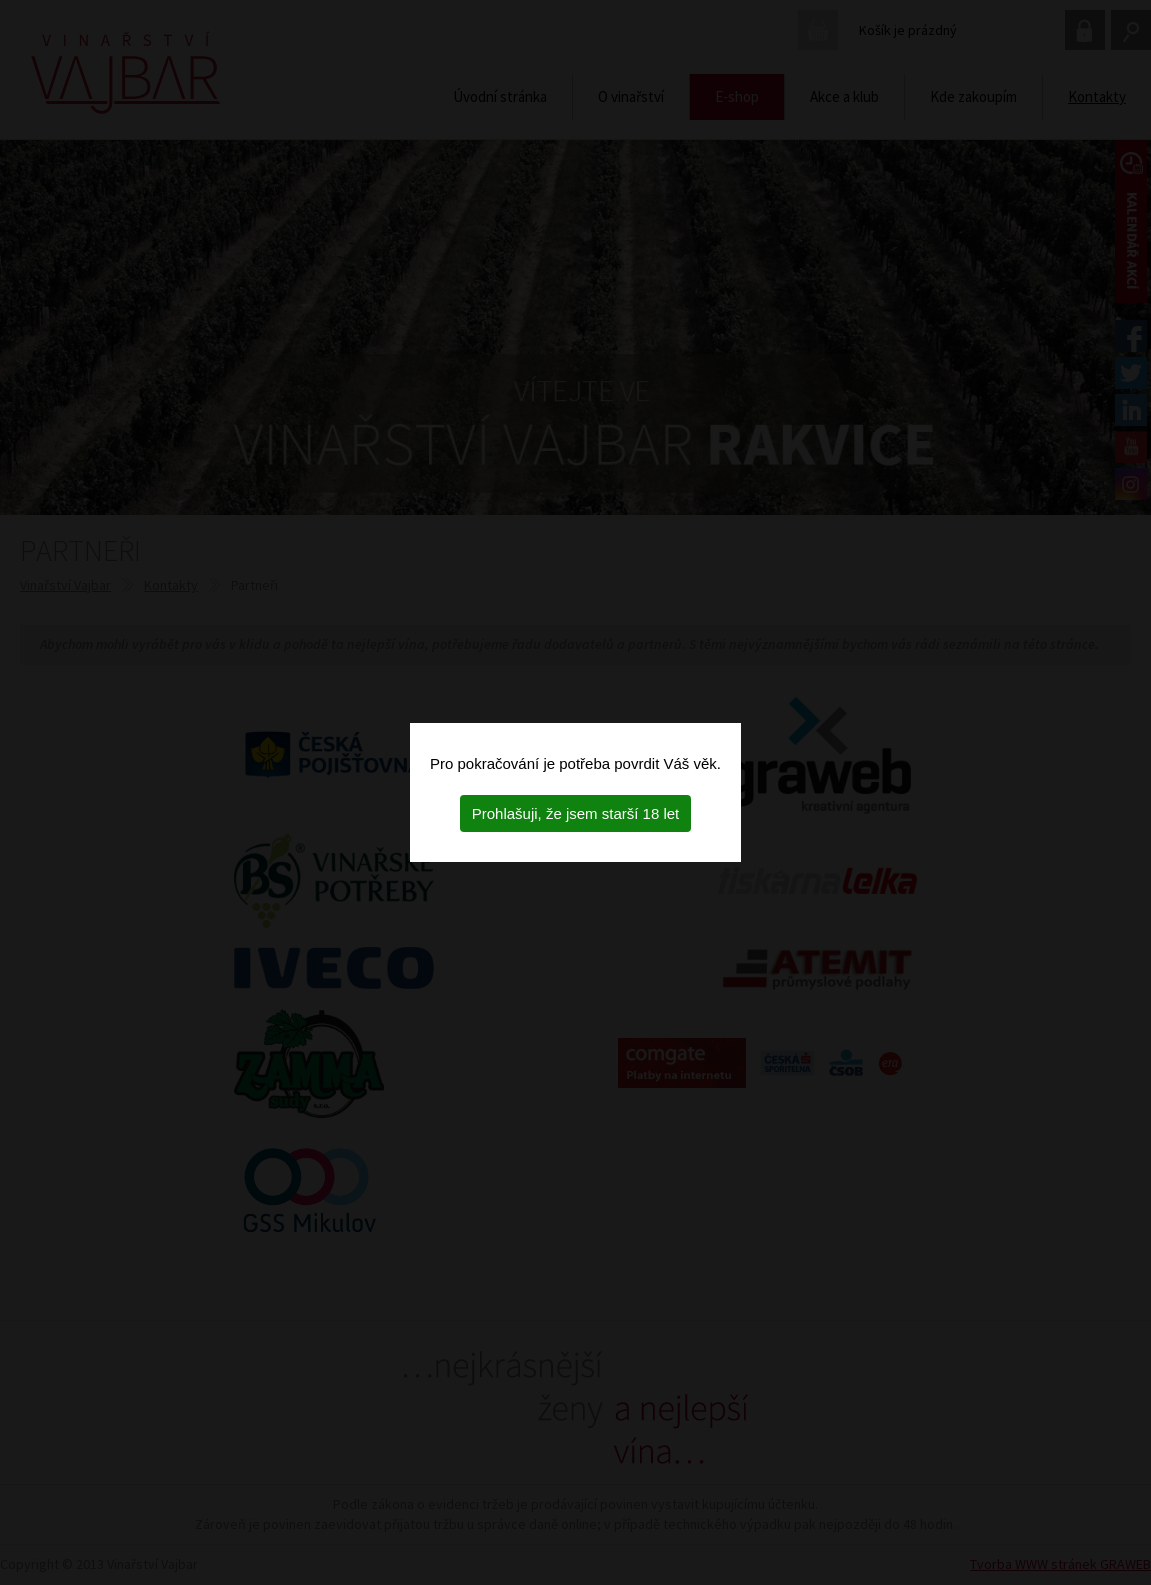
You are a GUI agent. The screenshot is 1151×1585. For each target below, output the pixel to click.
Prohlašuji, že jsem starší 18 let (576, 813)
